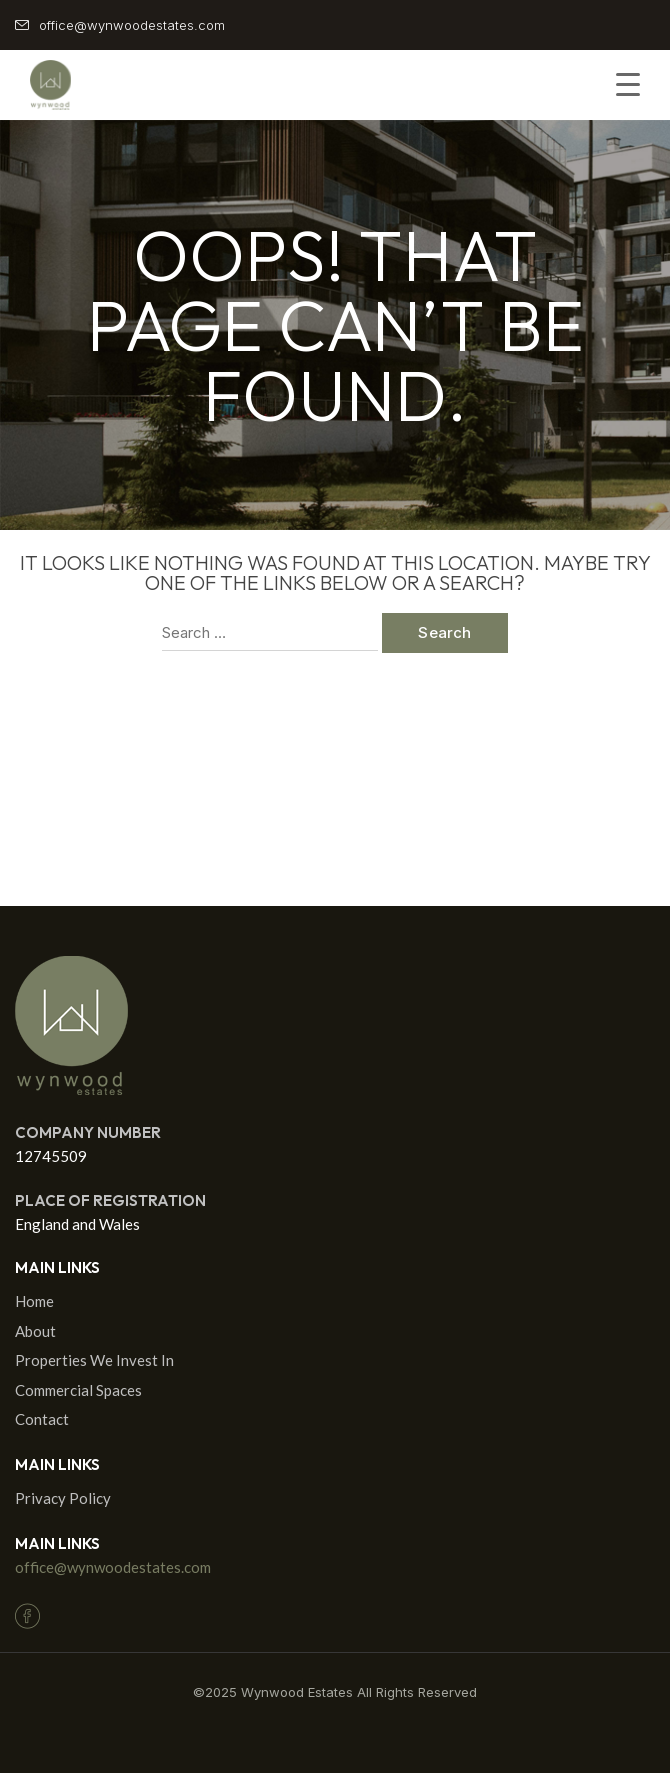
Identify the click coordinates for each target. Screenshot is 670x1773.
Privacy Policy (63, 1498)
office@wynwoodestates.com (113, 1567)
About (35, 1331)
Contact (42, 1419)
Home (34, 1301)
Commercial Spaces (78, 1390)
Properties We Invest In (94, 1360)
